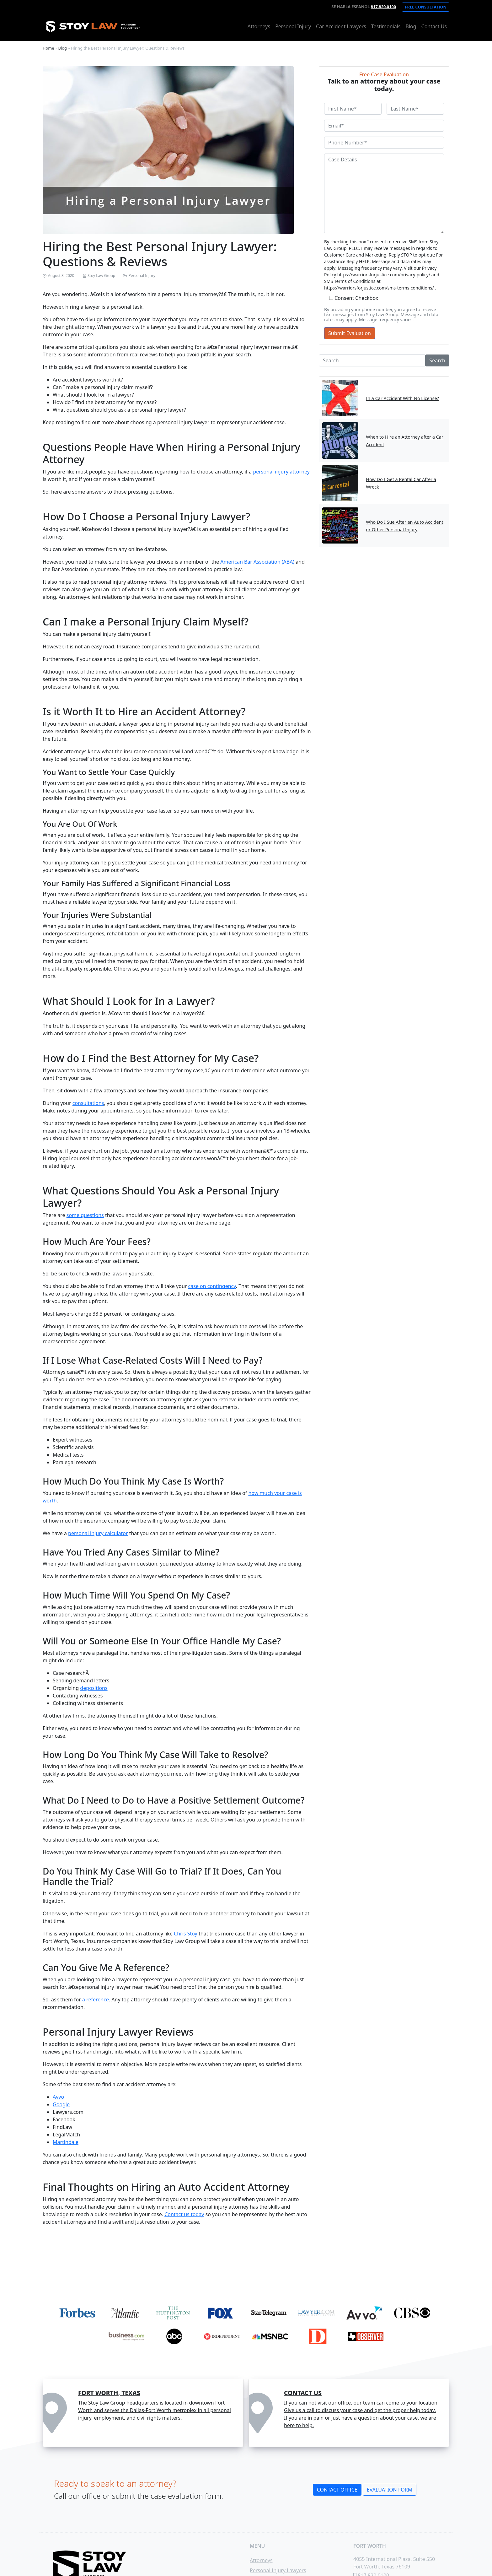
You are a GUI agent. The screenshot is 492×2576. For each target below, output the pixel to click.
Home (48, 48)
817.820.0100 (383, 6)
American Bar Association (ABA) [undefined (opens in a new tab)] (257, 561)
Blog (411, 26)
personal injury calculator (98, 1533)
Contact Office (337, 2489)
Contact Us (434, 26)
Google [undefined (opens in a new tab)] (61, 2104)
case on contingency (212, 1286)
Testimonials (386, 26)
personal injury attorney (281, 471)
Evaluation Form (389, 2489)
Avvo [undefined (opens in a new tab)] (58, 2096)
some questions (85, 1215)
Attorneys (259, 26)
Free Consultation (426, 7)
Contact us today (184, 2214)
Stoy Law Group (101, 275)
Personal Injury (293, 26)
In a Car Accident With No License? (402, 398)
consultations (88, 1103)
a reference (95, 1999)
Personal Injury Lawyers (278, 2570)
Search (437, 360)
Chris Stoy (185, 1933)
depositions (93, 1688)
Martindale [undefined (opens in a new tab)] (65, 2142)
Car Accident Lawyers (341, 26)
